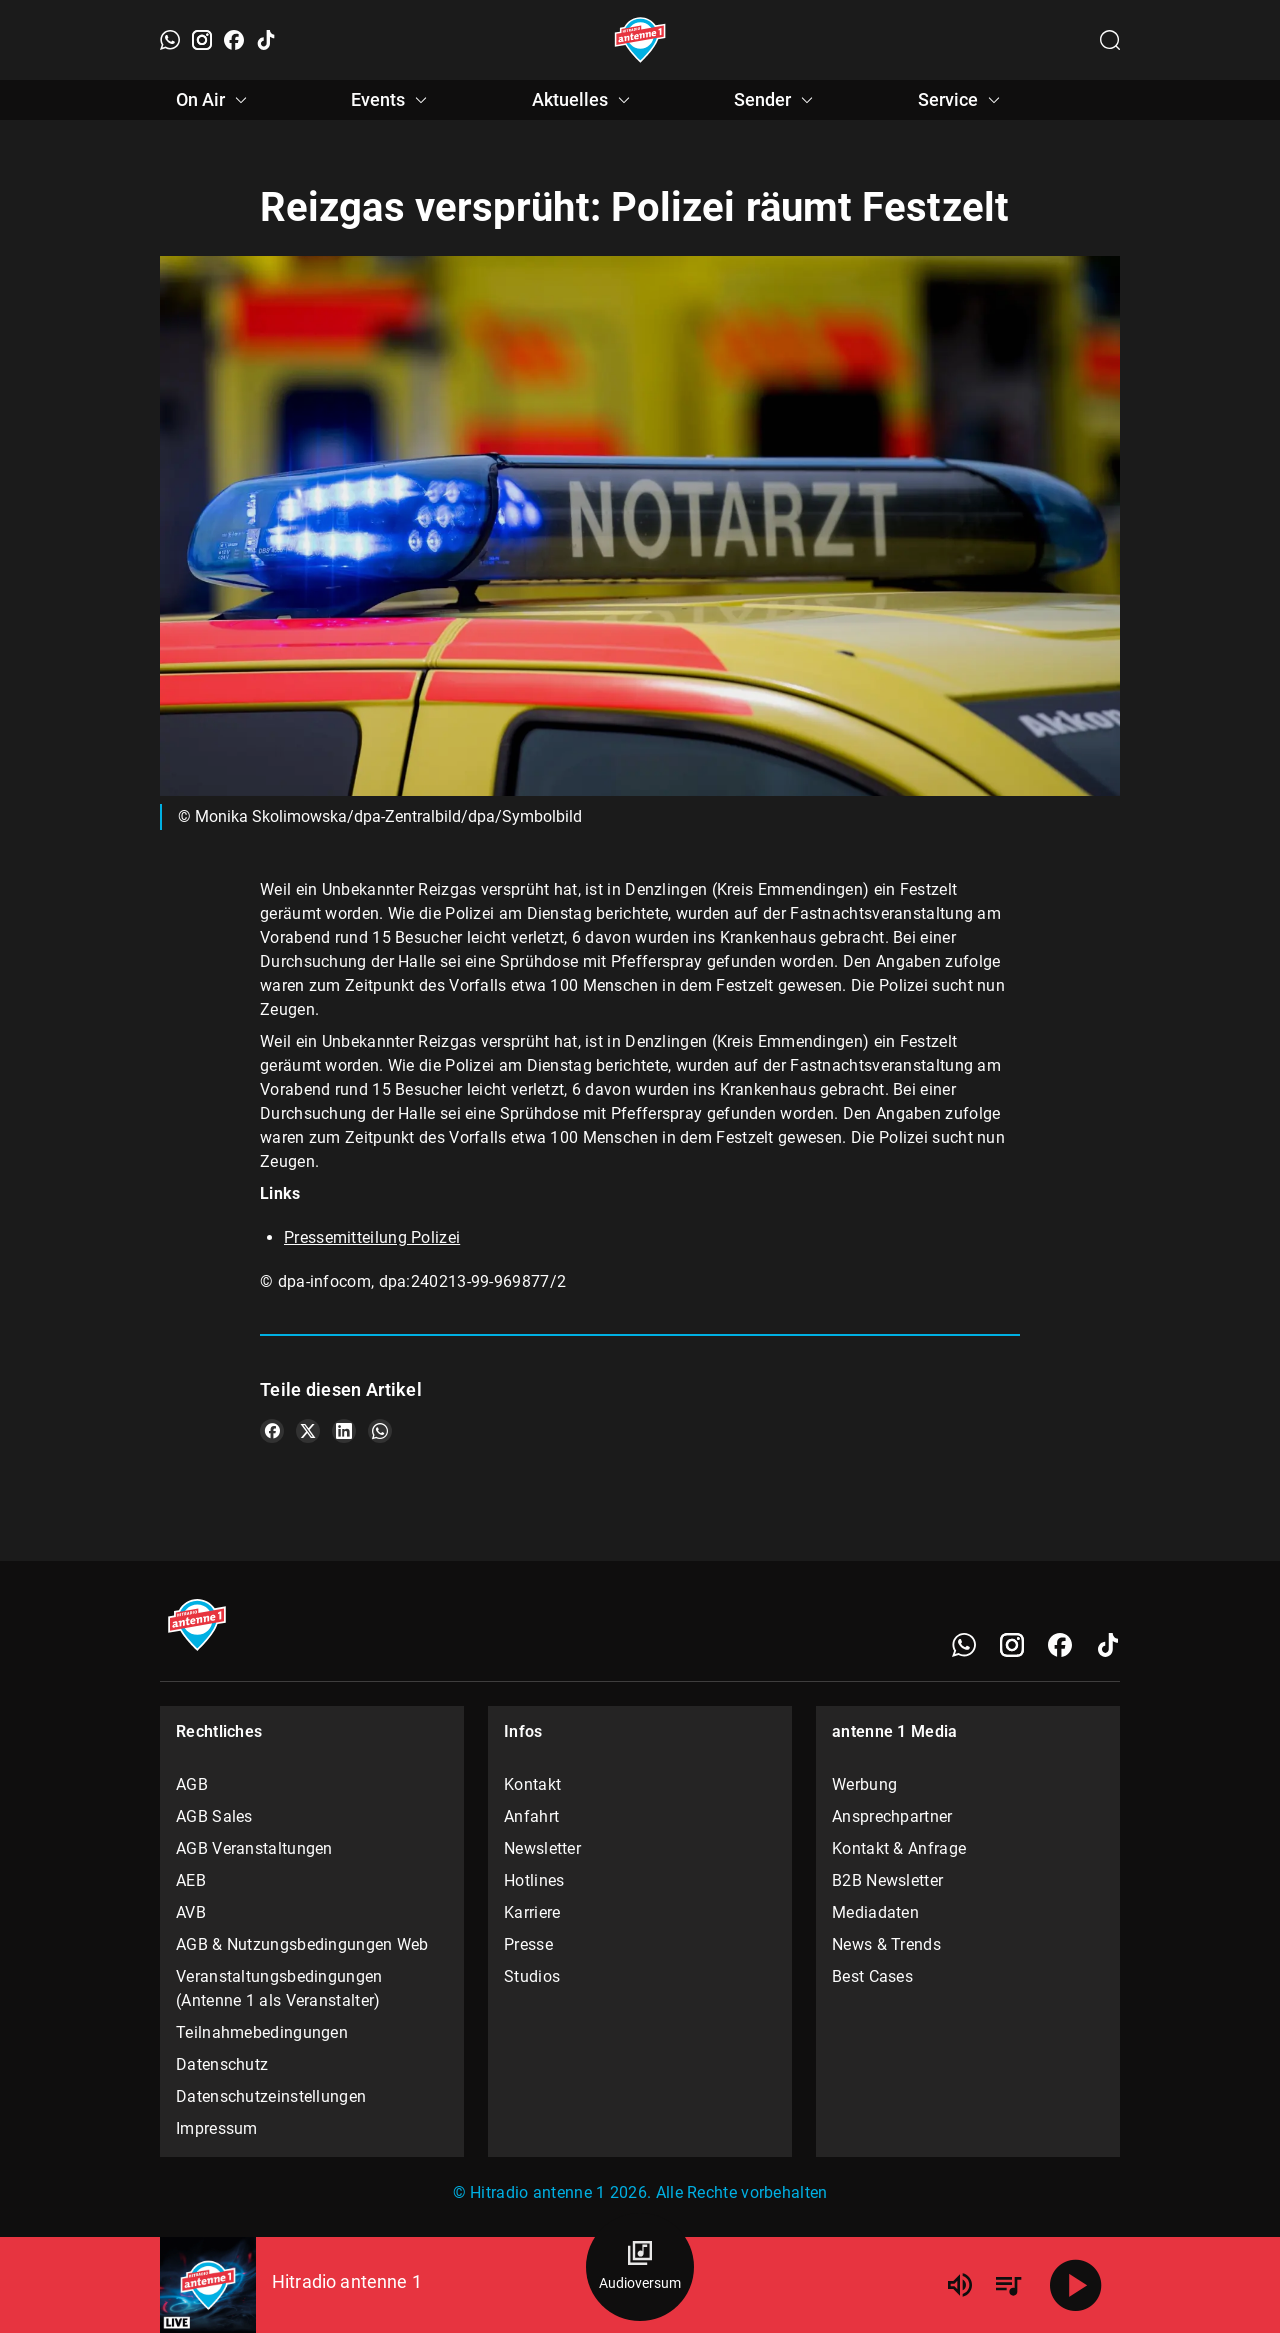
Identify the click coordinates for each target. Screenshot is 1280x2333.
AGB (192, 1784)
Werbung (864, 1784)
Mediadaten (875, 1912)
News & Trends (886, 1944)
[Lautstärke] (960, 2285)
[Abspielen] (1076, 2285)
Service (962, 100)
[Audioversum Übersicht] (640, 2267)
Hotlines (534, 1880)
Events (392, 100)
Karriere (532, 1912)
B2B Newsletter (887, 1880)
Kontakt (532, 1784)
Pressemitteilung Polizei (372, 1237)
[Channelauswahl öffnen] (1110, 40)
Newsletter (542, 1848)
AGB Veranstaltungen (254, 1848)
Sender (776, 100)
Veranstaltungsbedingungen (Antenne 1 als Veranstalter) (279, 1988)
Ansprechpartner (892, 1816)
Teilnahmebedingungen (262, 2032)
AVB (191, 1912)
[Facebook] (234, 40)
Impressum (217, 2128)
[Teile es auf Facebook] (272, 1431)
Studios (532, 1976)
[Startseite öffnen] (640, 40)
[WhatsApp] (170, 40)
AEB (191, 1880)
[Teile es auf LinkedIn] (344, 1431)
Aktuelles (584, 100)
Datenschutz (222, 2064)
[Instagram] (202, 40)
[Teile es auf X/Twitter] (308, 1431)
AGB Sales (214, 1816)
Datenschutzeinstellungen (271, 2096)
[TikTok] (266, 40)
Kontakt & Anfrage (899, 1848)
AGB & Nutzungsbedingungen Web (302, 1944)
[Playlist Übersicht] (1008, 2285)
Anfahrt (531, 1816)
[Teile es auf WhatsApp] (380, 1431)
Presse (528, 1944)
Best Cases (872, 1976)
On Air (214, 100)
